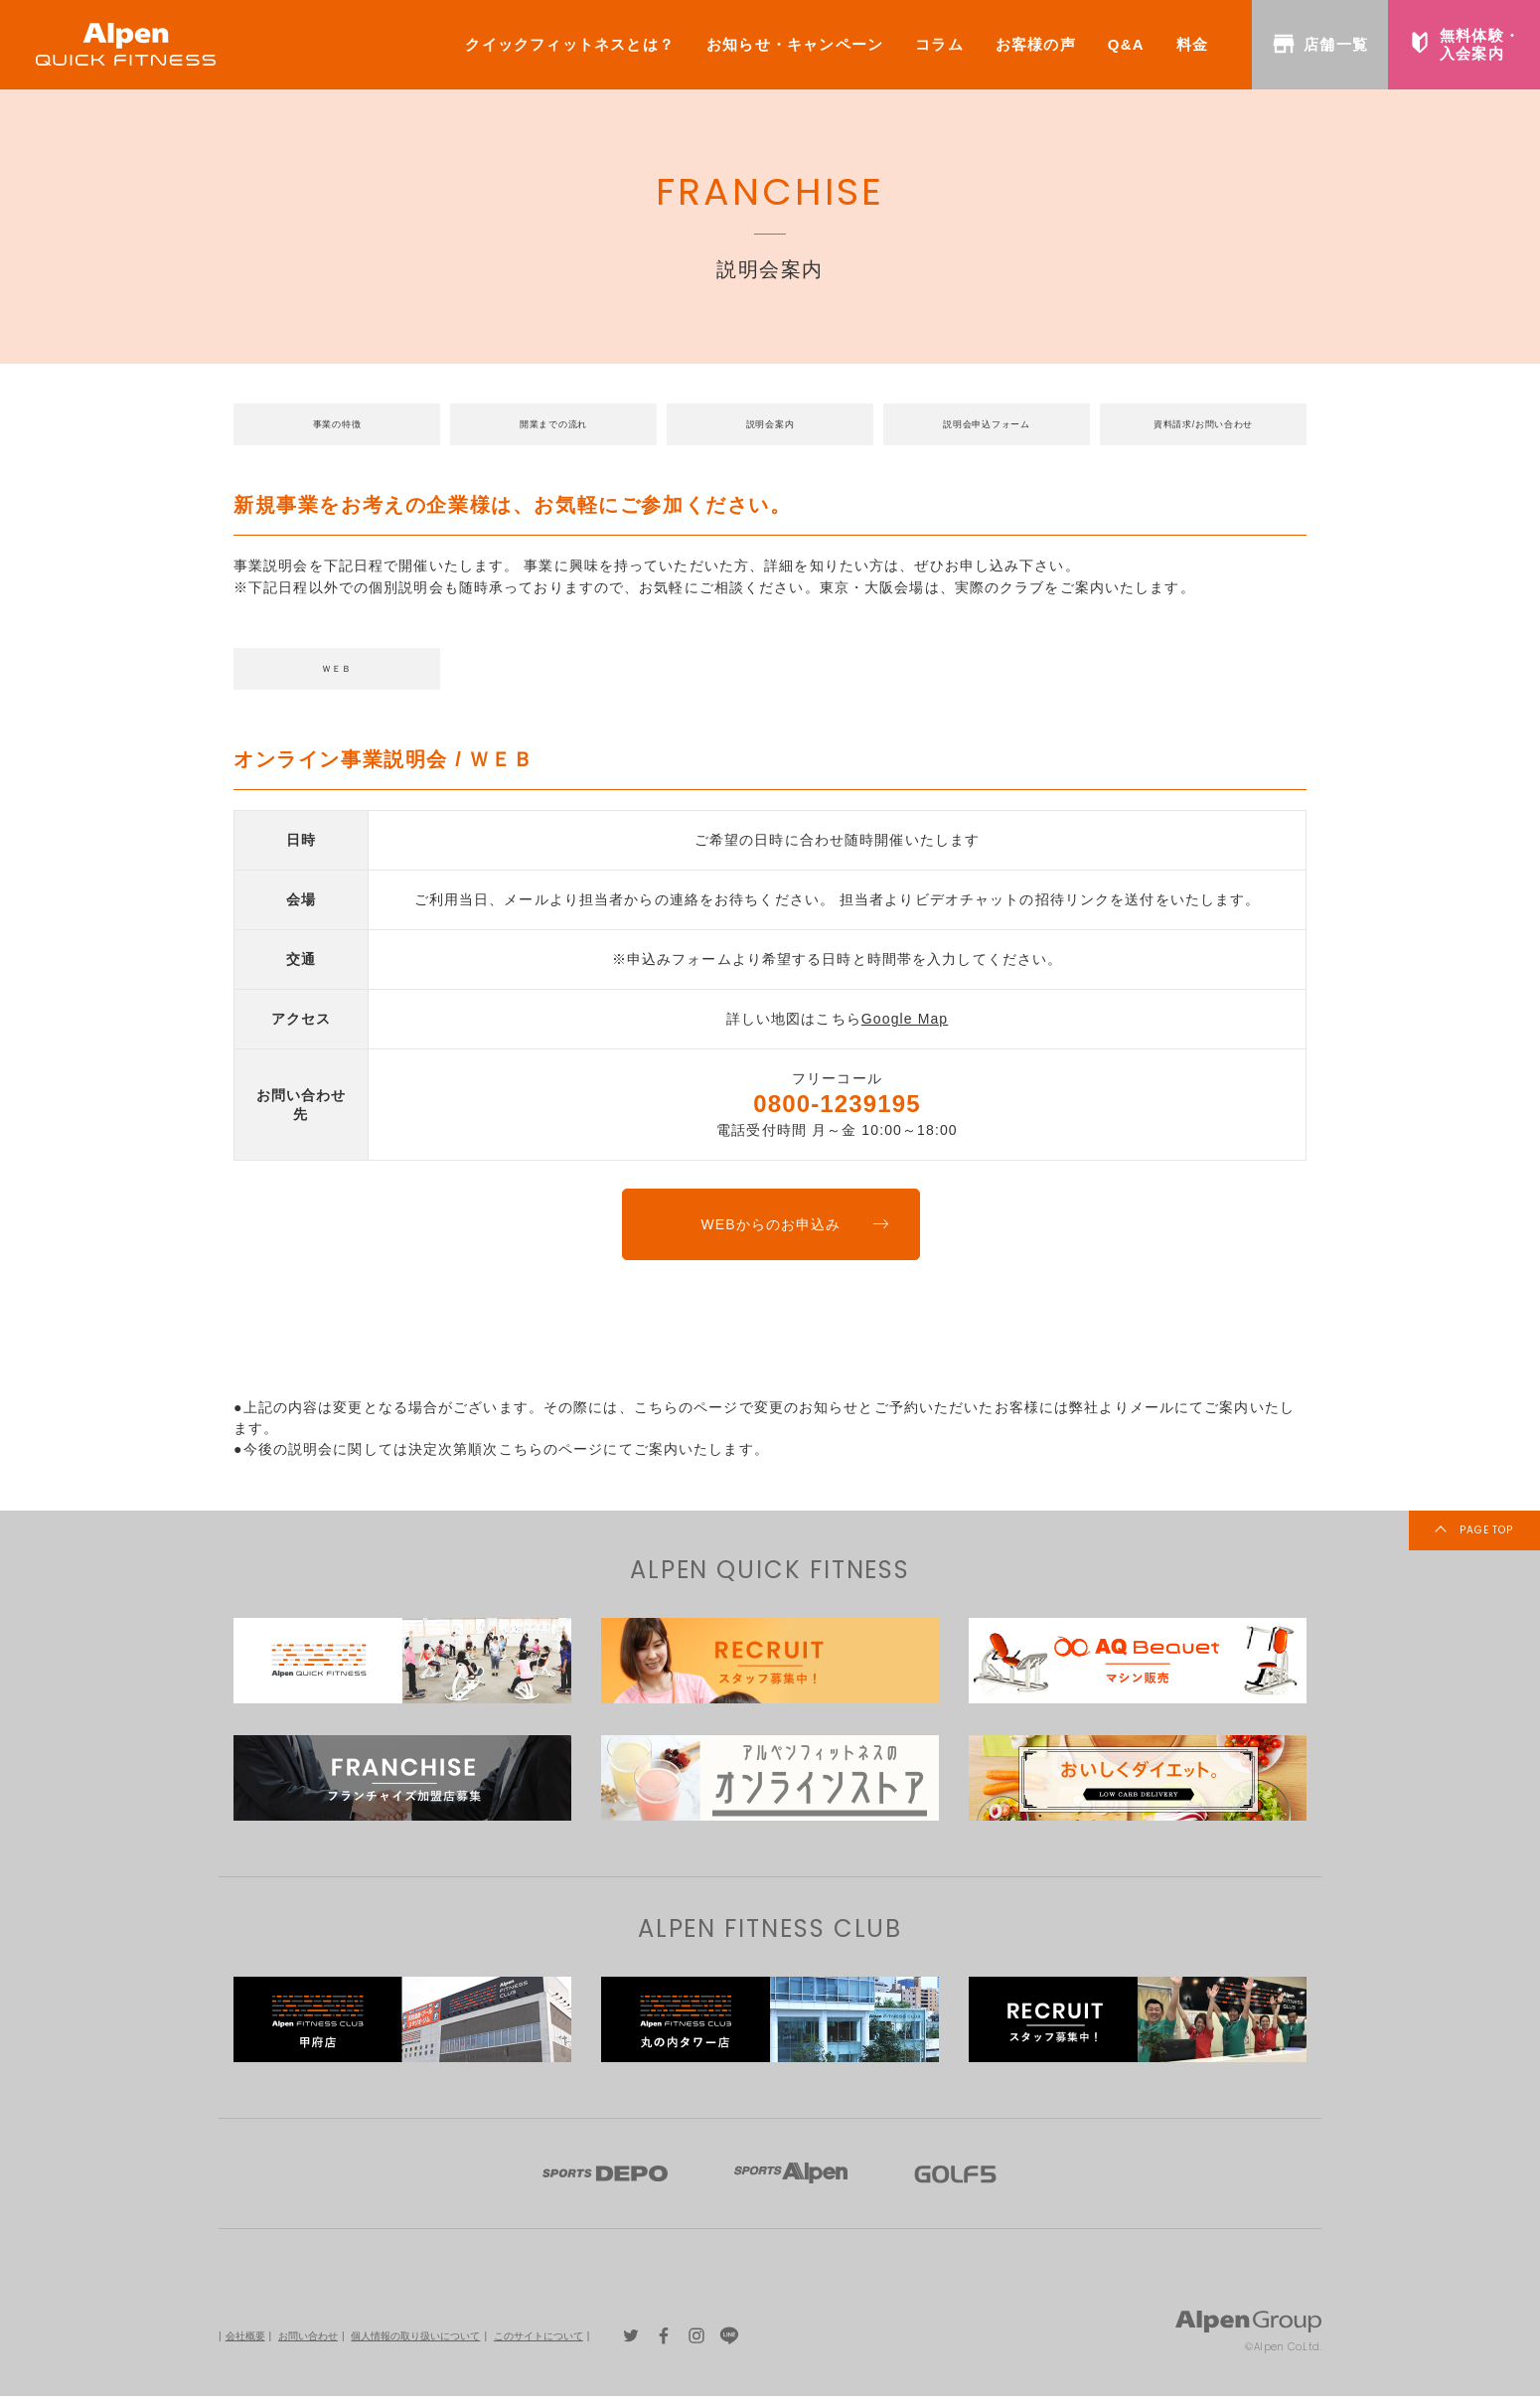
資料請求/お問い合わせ (1203, 427)
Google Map (904, 1030)
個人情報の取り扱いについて (415, 2345)
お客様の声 (1036, 44)
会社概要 (245, 2345)
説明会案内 (770, 427)
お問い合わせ (308, 2345)
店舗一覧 (1320, 44)
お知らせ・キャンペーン (794, 44)
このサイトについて (538, 2345)
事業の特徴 (337, 427)
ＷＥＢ (337, 677)
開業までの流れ (554, 427)
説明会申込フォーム (987, 427)
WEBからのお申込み (770, 1235)
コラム (939, 44)
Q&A (1126, 44)
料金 (1192, 44)
